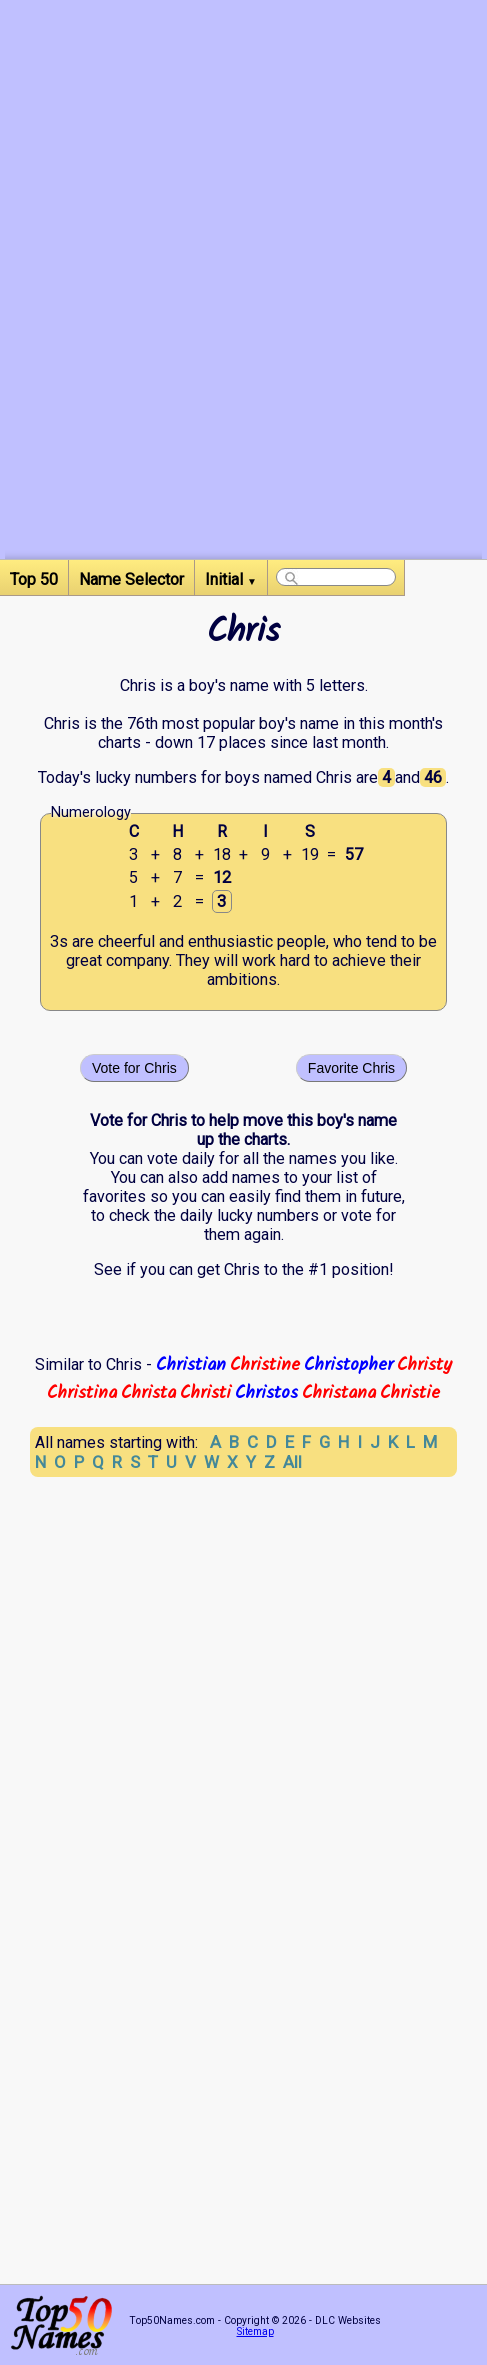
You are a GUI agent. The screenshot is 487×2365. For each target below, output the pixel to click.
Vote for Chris (134, 1068)
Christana (339, 1393)
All (292, 1462)
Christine (265, 1365)
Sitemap (255, 2331)
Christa (148, 1393)
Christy (424, 1365)
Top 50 (34, 579)
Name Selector (131, 579)
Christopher (348, 1365)
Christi (205, 1393)
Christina (82, 1393)
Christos (266, 1393)
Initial (231, 579)
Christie (410, 1393)
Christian (191, 1365)
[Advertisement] (243, 315)
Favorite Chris (351, 1068)
